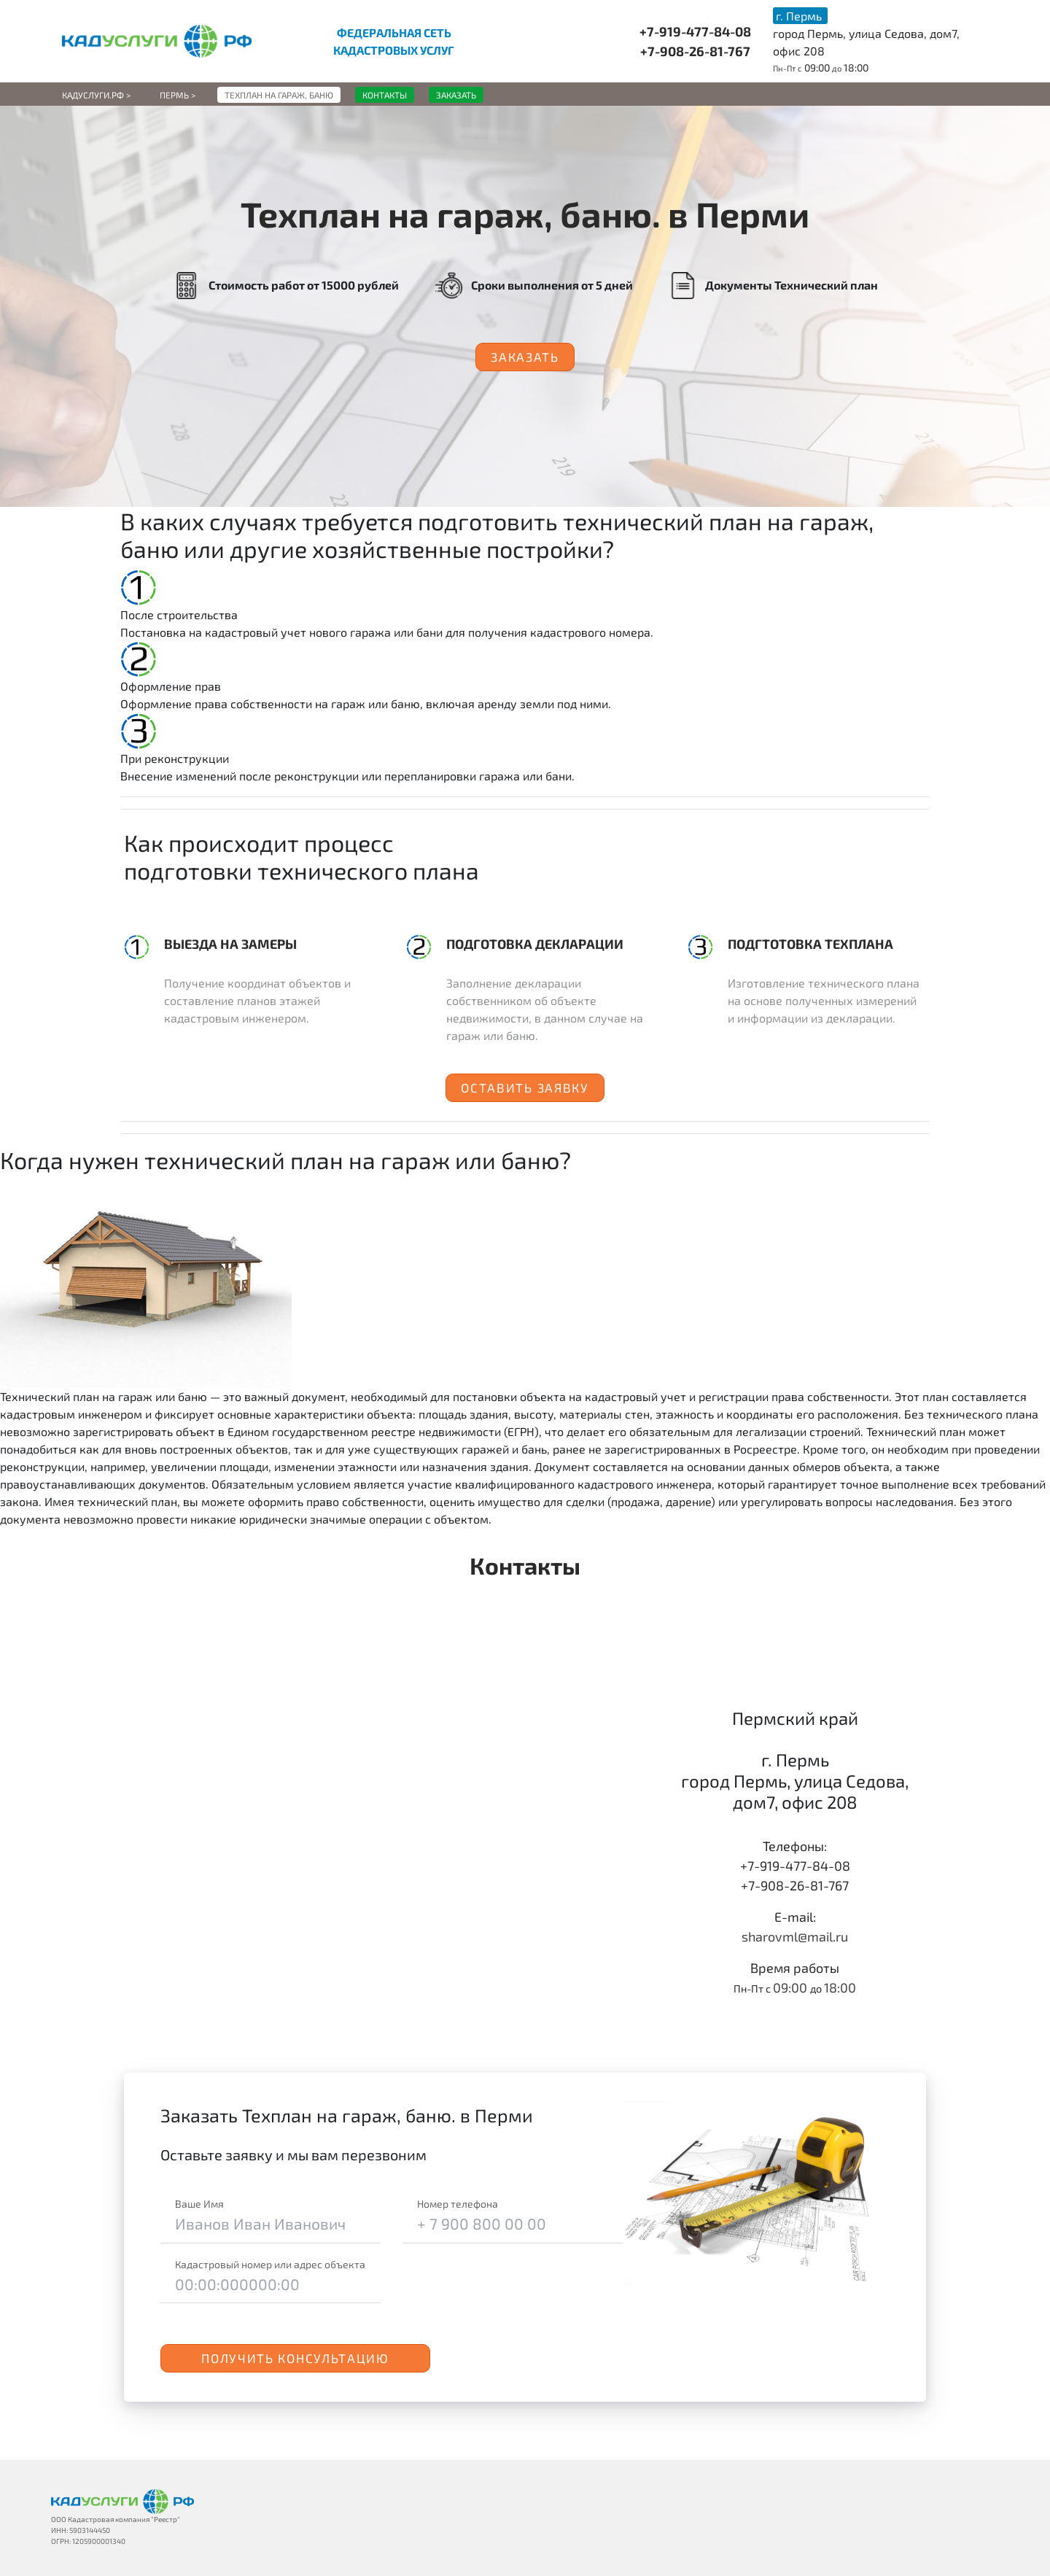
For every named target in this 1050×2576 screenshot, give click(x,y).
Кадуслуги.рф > (96, 95)
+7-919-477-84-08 (695, 31)
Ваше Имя (199, 2203)
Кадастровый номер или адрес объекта (270, 2264)
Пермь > (177, 95)
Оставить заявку (525, 1087)
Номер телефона (457, 2203)
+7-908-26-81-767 (695, 51)
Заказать (525, 356)
